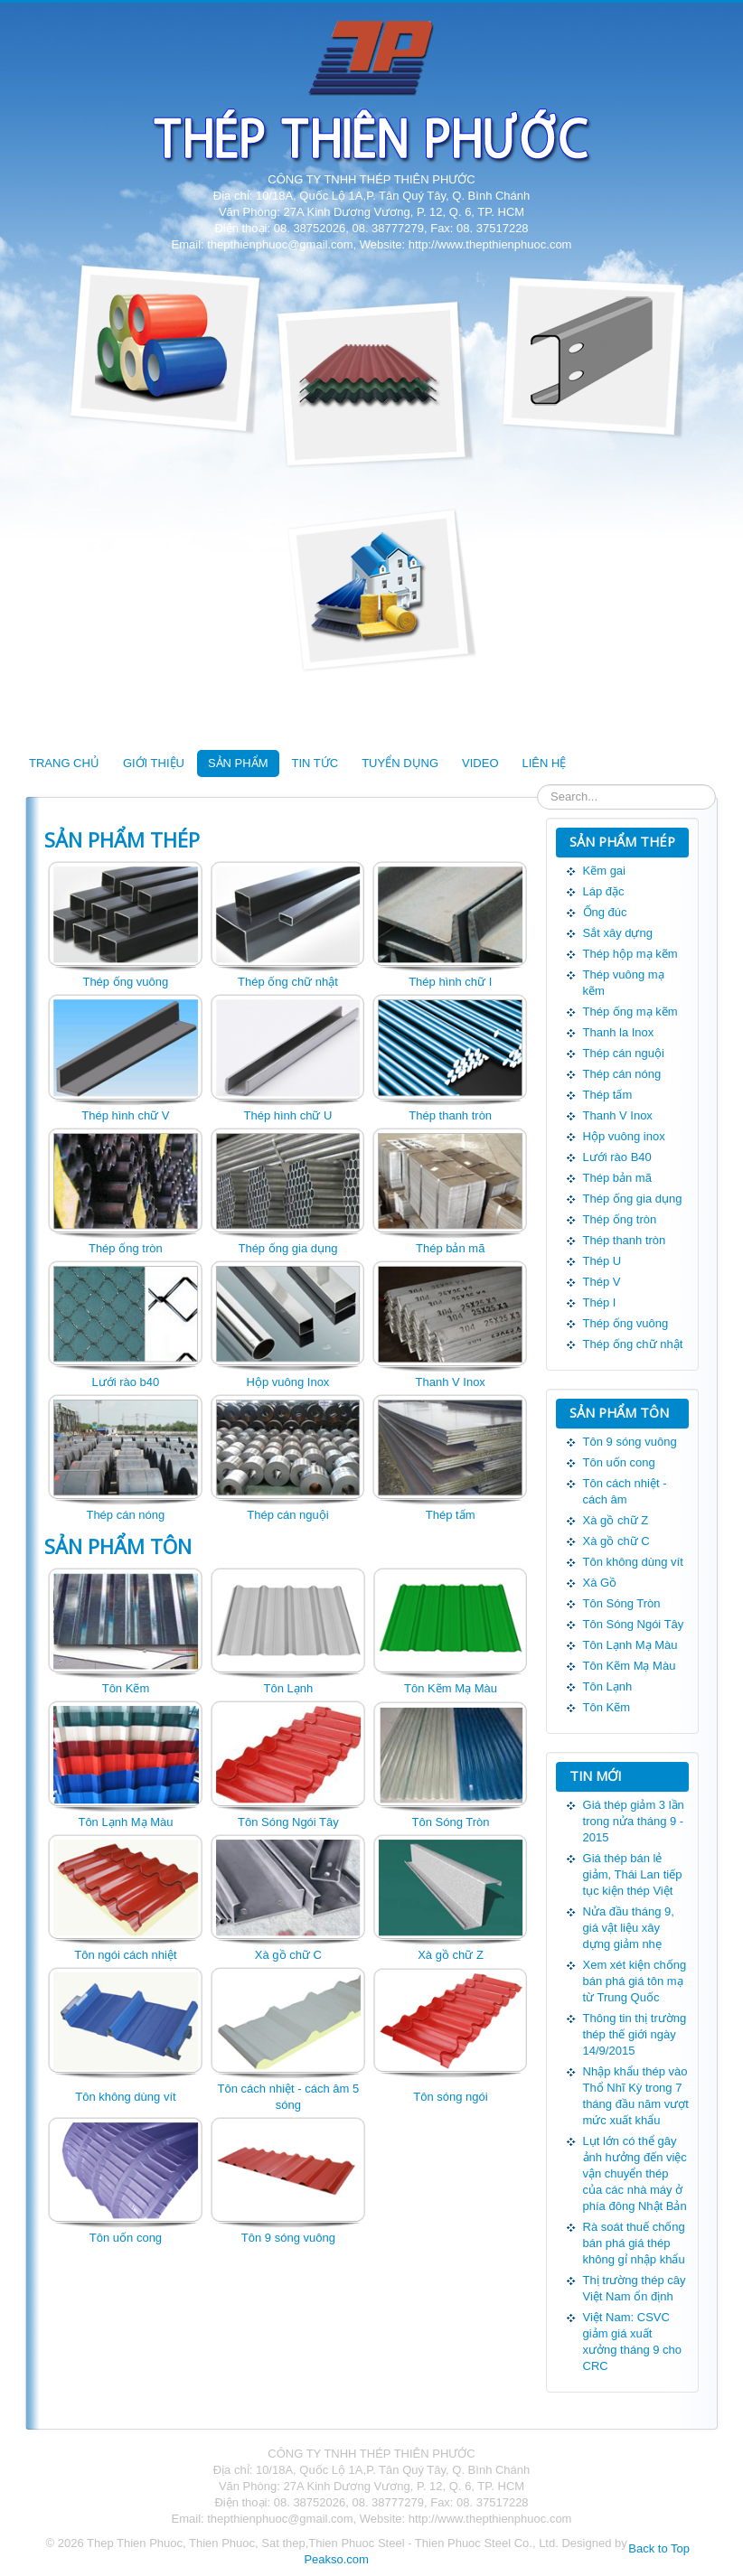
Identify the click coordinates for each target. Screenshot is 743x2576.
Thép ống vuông (125, 981)
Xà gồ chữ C (288, 1955)
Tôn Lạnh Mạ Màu (125, 1822)
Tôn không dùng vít (125, 2096)
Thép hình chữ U (288, 1115)
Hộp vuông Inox (288, 1382)
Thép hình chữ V (125, 1115)
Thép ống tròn (126, 1248)
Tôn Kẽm (126, 1688)
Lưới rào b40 (125, 1382)
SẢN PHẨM (238, 763)
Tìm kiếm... (537, 784)
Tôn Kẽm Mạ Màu (450, 1688)
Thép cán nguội (287, 1515)
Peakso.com (336, 2559)
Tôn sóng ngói (450, 2096)
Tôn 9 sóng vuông (288, 2237)
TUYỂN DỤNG (400, 763)
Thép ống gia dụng (287, 1248)
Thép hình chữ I (450, 981)
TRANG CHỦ (64, 763)
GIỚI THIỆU (153, 763)
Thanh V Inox (450, 1382)
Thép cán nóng (125, 1515)
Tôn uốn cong (125, 2237)
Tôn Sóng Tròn (451, 1822)
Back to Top (659, 2548)
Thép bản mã (450, 1248)
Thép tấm (450, 1515)
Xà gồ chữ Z (451, 1955)
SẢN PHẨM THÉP (122, 839)
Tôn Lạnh (289, 1688)
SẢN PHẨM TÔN (118, 1546)
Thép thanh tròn (450, 1115)
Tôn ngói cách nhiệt (125, 1955)
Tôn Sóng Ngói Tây (288, 1822)
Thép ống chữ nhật (288, 981)
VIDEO (480, 763)
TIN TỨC (315, 763)
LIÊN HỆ (544, 763)
